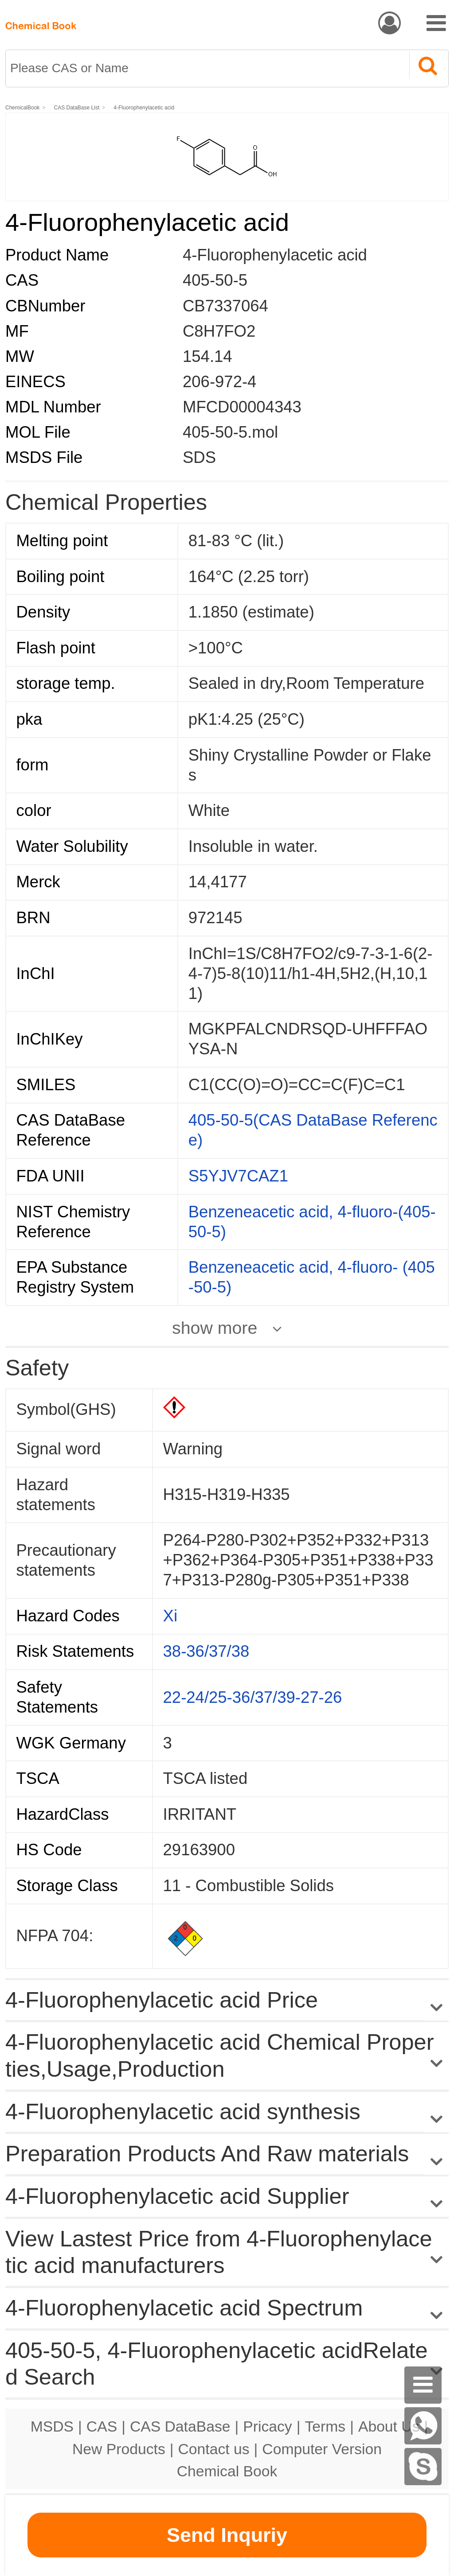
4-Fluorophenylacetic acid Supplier (177, 2196)
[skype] (423, 2466)
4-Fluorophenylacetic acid (144, 108)
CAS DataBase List (77, 108)
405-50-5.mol (230, 432)
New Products (118, 2448)
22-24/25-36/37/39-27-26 (252, 1697)
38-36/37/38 (206, 1651)
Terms (325, 2426)
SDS (199, 457)
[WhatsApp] (423, 2425)
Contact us (214, 2448)
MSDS (52, 2426)
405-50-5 (215, 280)
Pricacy (267, 2426)
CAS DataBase (180, 2426)
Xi (170, 1616)
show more (214, 1327)
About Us (389, 2426)
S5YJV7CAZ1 (238, 1176)
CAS (101, 2426)
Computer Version (322, 2448)
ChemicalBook (22, 108)
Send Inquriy (227, 2535)
